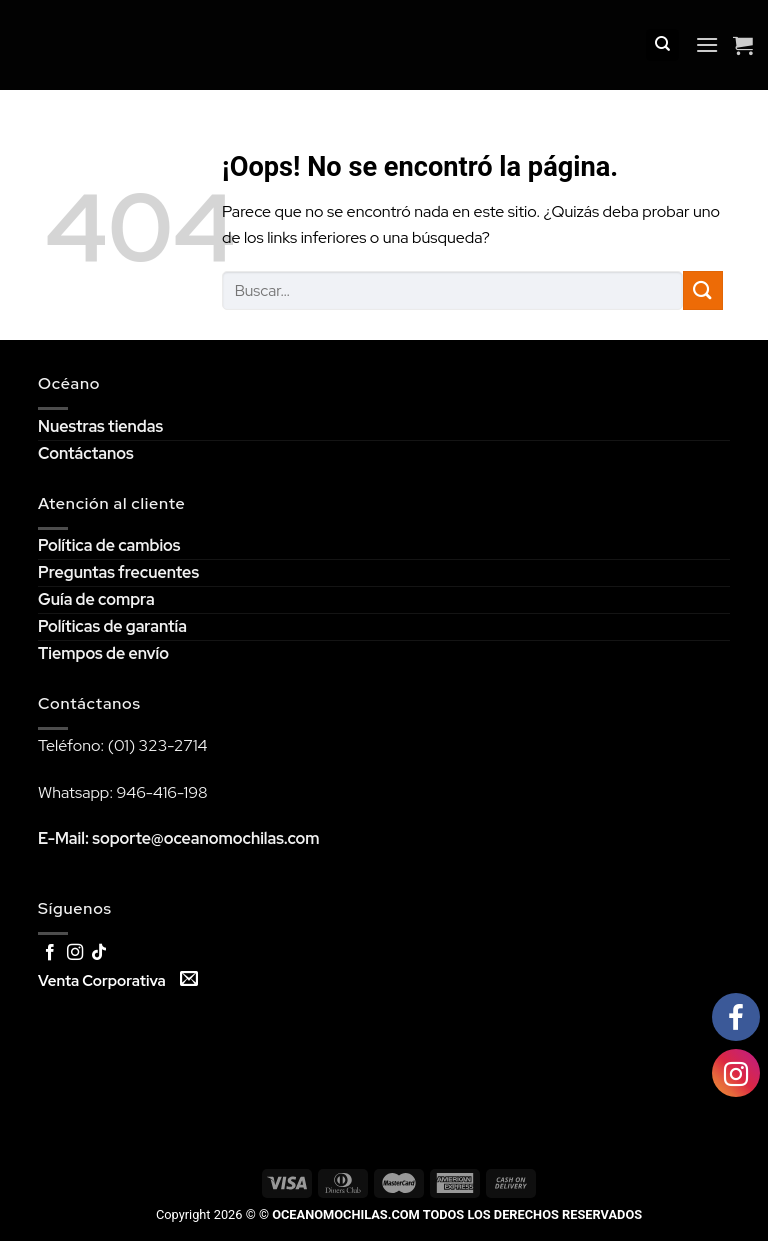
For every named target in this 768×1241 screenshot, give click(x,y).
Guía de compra (96, 599)
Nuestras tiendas (100, 426)
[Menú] (707, 44)
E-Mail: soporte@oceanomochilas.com (179, 838)
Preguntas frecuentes (118, 572)
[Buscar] (662, 45)
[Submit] (703, 290)
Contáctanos (86, 453)
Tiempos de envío (103, 653)
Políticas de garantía (112, 626)
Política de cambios (109, 545)
